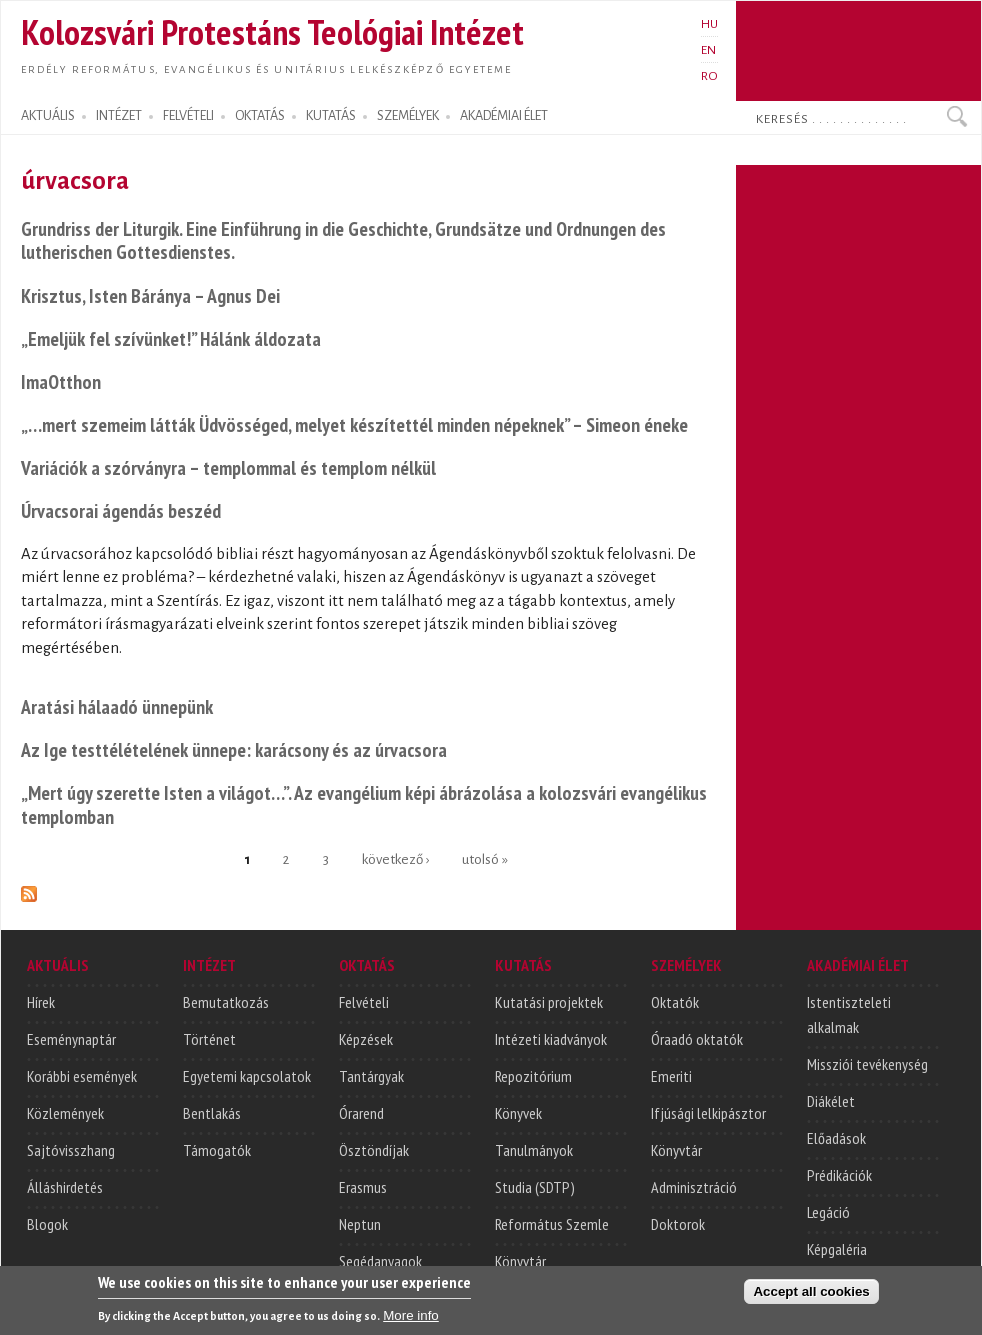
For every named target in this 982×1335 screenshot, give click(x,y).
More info (411, 1324)
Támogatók (217, 1150)
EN (708, 50)
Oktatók (675, 1002)
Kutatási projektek (549, 1002)
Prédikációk (839, 1175)
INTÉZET (119, 116)
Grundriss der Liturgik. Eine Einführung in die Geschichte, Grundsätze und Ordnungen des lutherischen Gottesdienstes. (343, 240)
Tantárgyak (371, 1076)
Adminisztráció (694, 1187)
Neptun (360, 1224)
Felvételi (364, 1002)
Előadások (836, 1138)
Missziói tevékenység (867, 1064)
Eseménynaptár (71, 1039)
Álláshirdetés (65, 1187)
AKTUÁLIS (48, 116)
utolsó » (485, 859)
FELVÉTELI (188, 116)
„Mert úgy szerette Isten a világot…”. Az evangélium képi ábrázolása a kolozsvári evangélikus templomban (364, 804)
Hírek (41, 1002)
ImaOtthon (61, 381)
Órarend (361, 1113)
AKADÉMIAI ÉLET (504, 116)
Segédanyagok (380, 1261)
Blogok (47, 1224)
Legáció (828, 1212)
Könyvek (518, 1113)
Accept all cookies (811, 1300)
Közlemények (65, 1113)
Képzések (366, 1039)
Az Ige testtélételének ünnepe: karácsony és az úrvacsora (234, 749)
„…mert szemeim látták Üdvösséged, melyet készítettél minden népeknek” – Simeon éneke (354, 424)
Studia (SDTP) (535, 1187)
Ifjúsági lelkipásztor (708, 1113)
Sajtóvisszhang (71, 1150)
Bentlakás (212, 1113)
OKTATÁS (260, 116)
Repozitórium (533, 1076)
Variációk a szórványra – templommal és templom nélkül (228, 467)
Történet (209, 1039)
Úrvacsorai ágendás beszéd (121, 510)
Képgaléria (837, 1249)
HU (709, 24)
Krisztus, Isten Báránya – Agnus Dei (150, 295)
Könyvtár (520, 1261)
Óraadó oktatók (697, 1039)
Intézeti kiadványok (551, 1039)
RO (709, 76)
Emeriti (671, 1076)
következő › (395, 859)
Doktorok (678, 1224)
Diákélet (831, 1101)
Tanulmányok (534, 1150)
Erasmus (363, 1187)
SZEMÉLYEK (408, 116)
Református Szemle (552, 1224)
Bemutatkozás (226, 1002)
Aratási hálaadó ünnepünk (117, 706)
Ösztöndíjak (374, 1150)
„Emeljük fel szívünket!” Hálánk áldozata (171, 338)
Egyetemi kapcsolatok (247, 1076)
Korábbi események (82, 1076)
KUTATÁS (331, 116)
